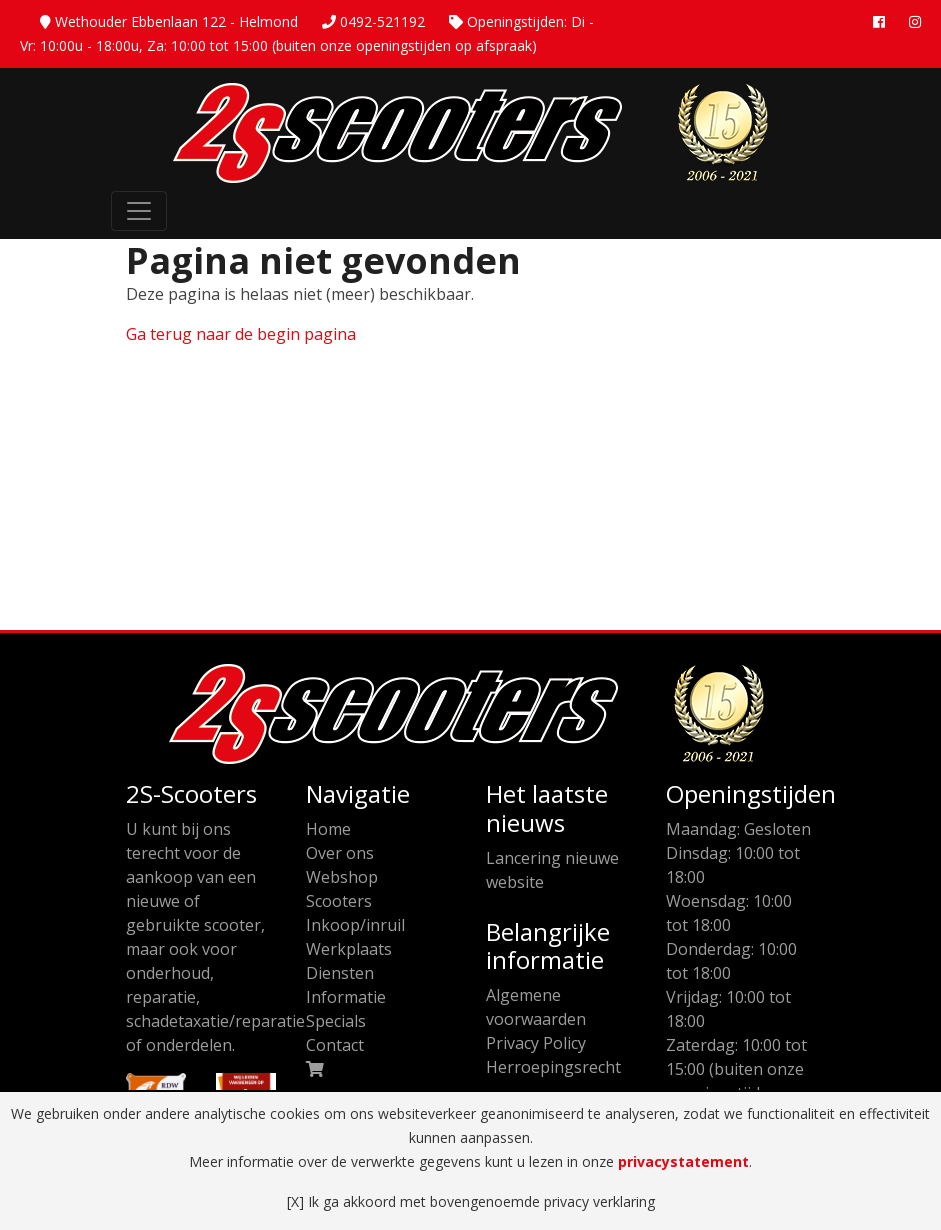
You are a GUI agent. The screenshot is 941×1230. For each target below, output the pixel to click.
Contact (335, 1045)
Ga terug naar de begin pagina (241, 334)
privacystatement (683, 1161)
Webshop (342, 877)
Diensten (340, 973)
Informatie (346, 997)
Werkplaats (349, 949)
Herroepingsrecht (553, 1067)
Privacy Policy (536, 1043)
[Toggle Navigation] (139, 211)
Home (328, 829)
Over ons (340, 853)
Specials (336, 1021)
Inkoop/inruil (355, 925)
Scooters (339, 901)
